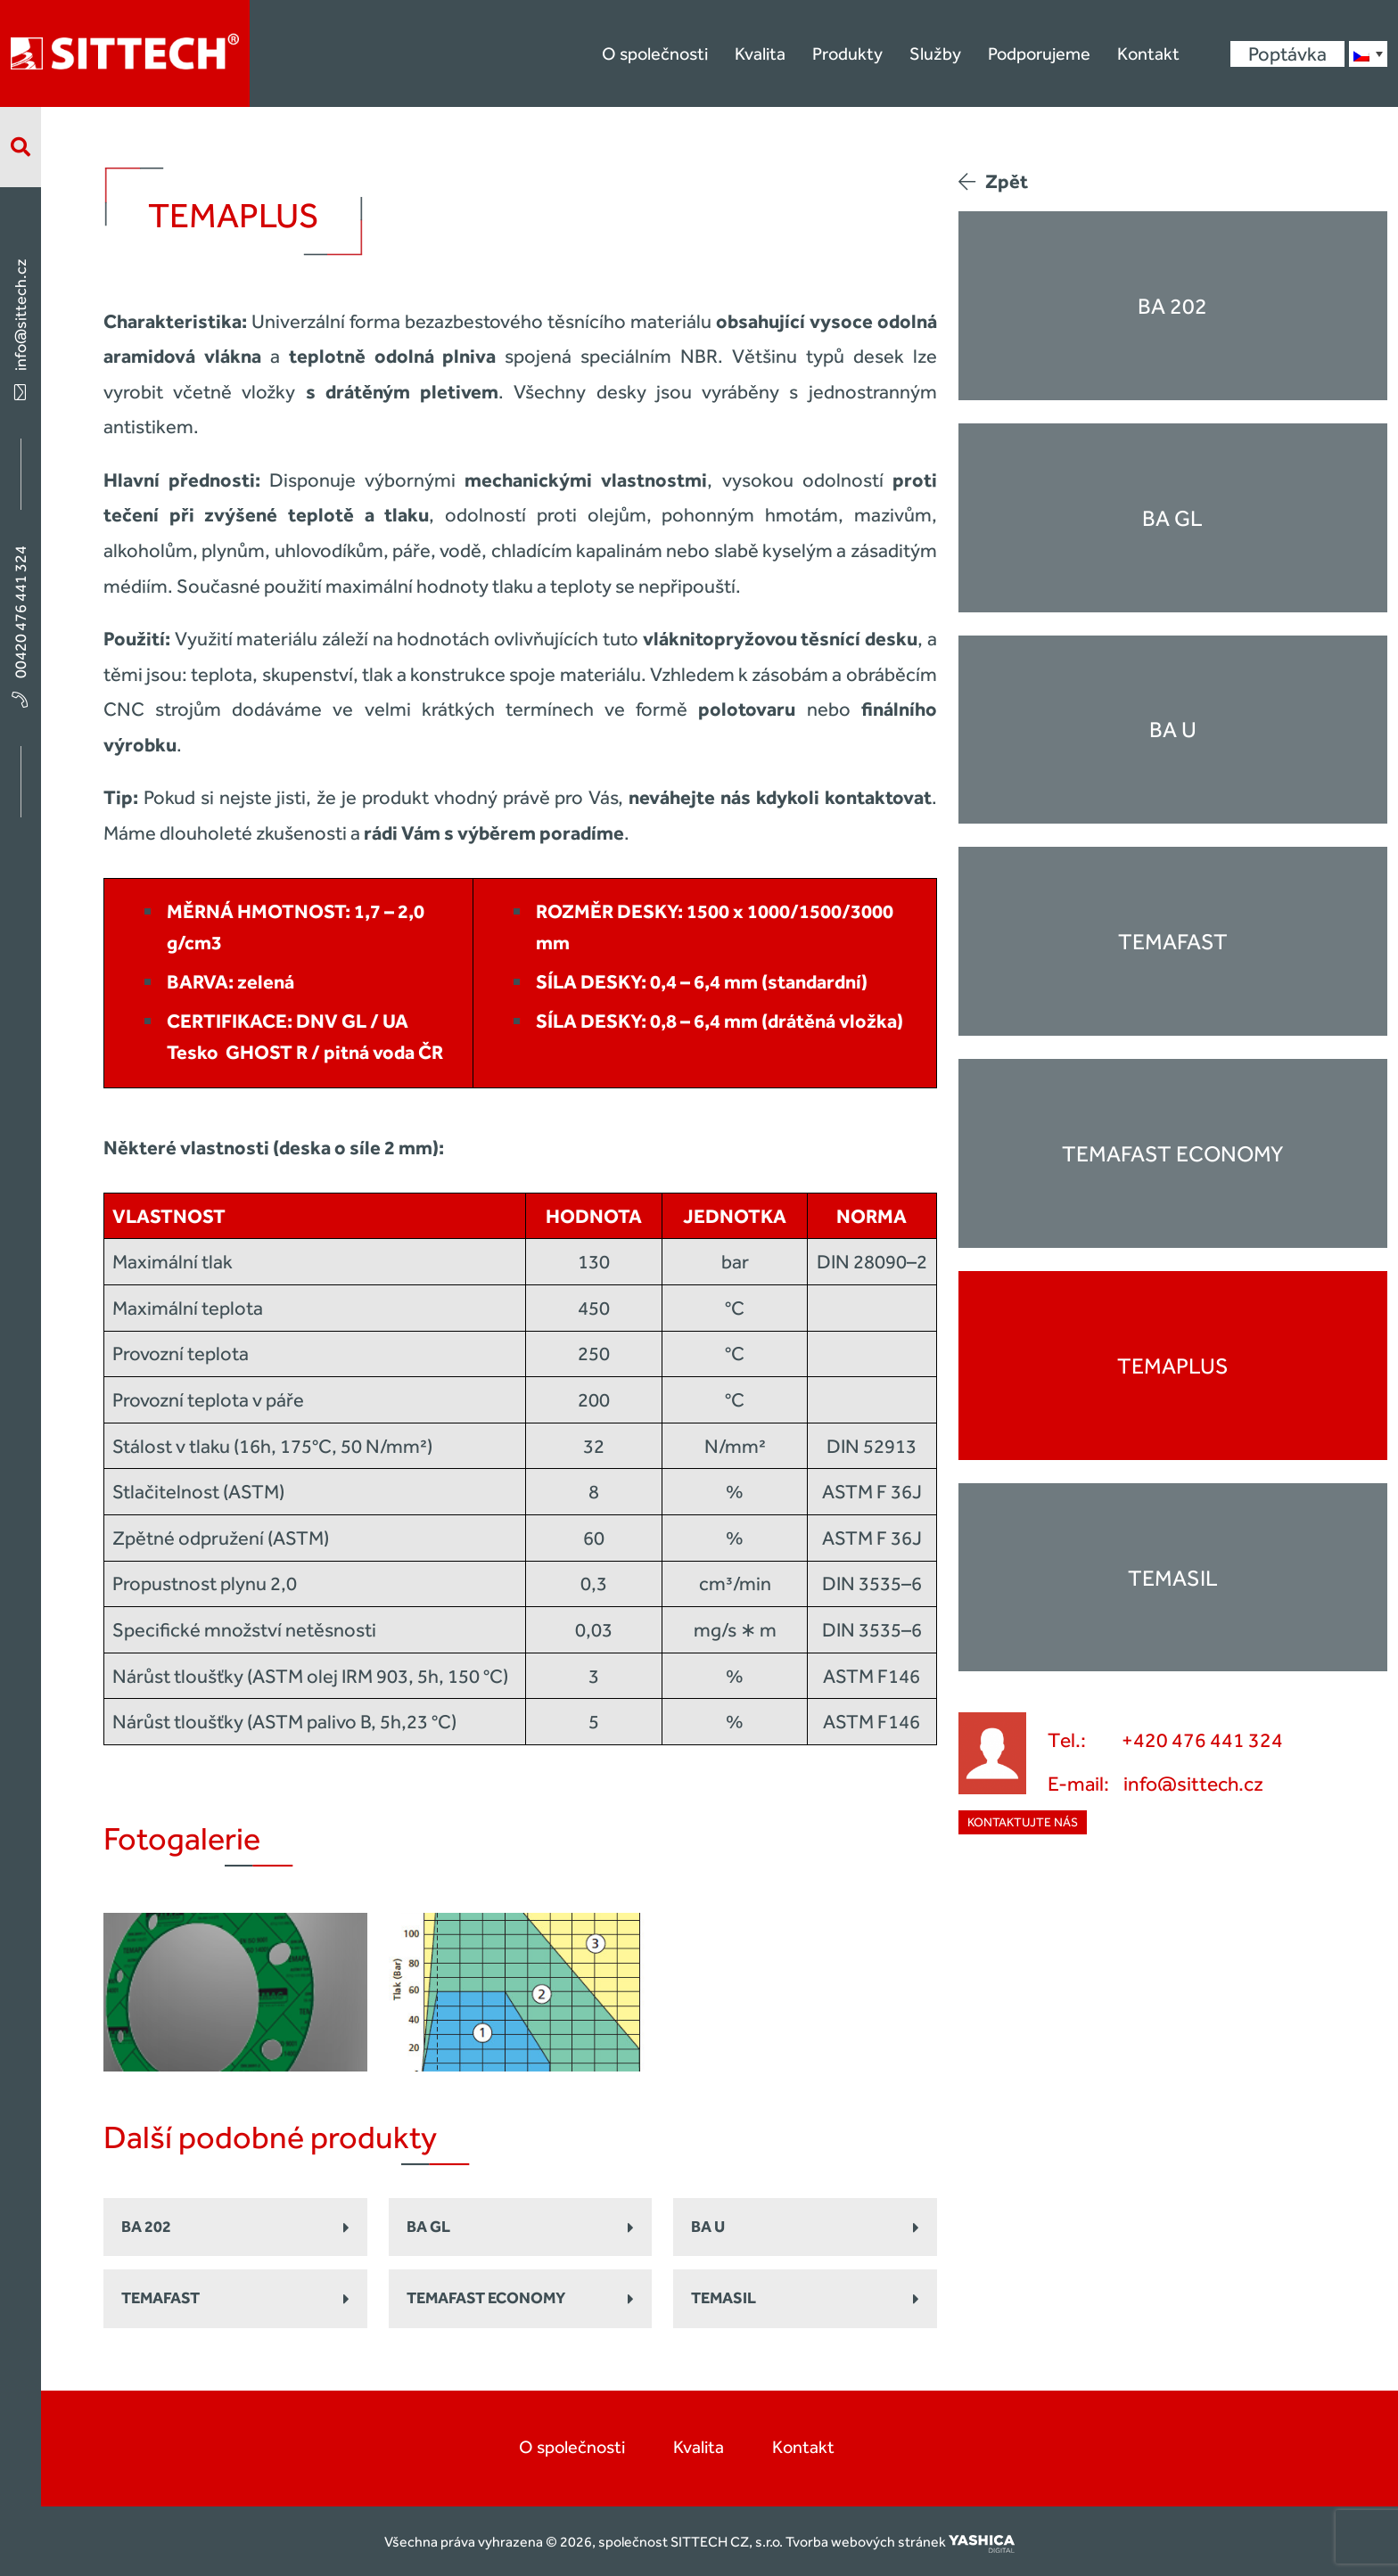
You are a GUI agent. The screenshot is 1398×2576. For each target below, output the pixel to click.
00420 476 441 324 (20, 625)
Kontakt (1148, 53)
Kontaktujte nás (1022, 1822)
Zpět (993, 181)
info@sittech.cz (20, 328)
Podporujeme (1039, 53)
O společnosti (655, 53)
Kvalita (760, 53)
